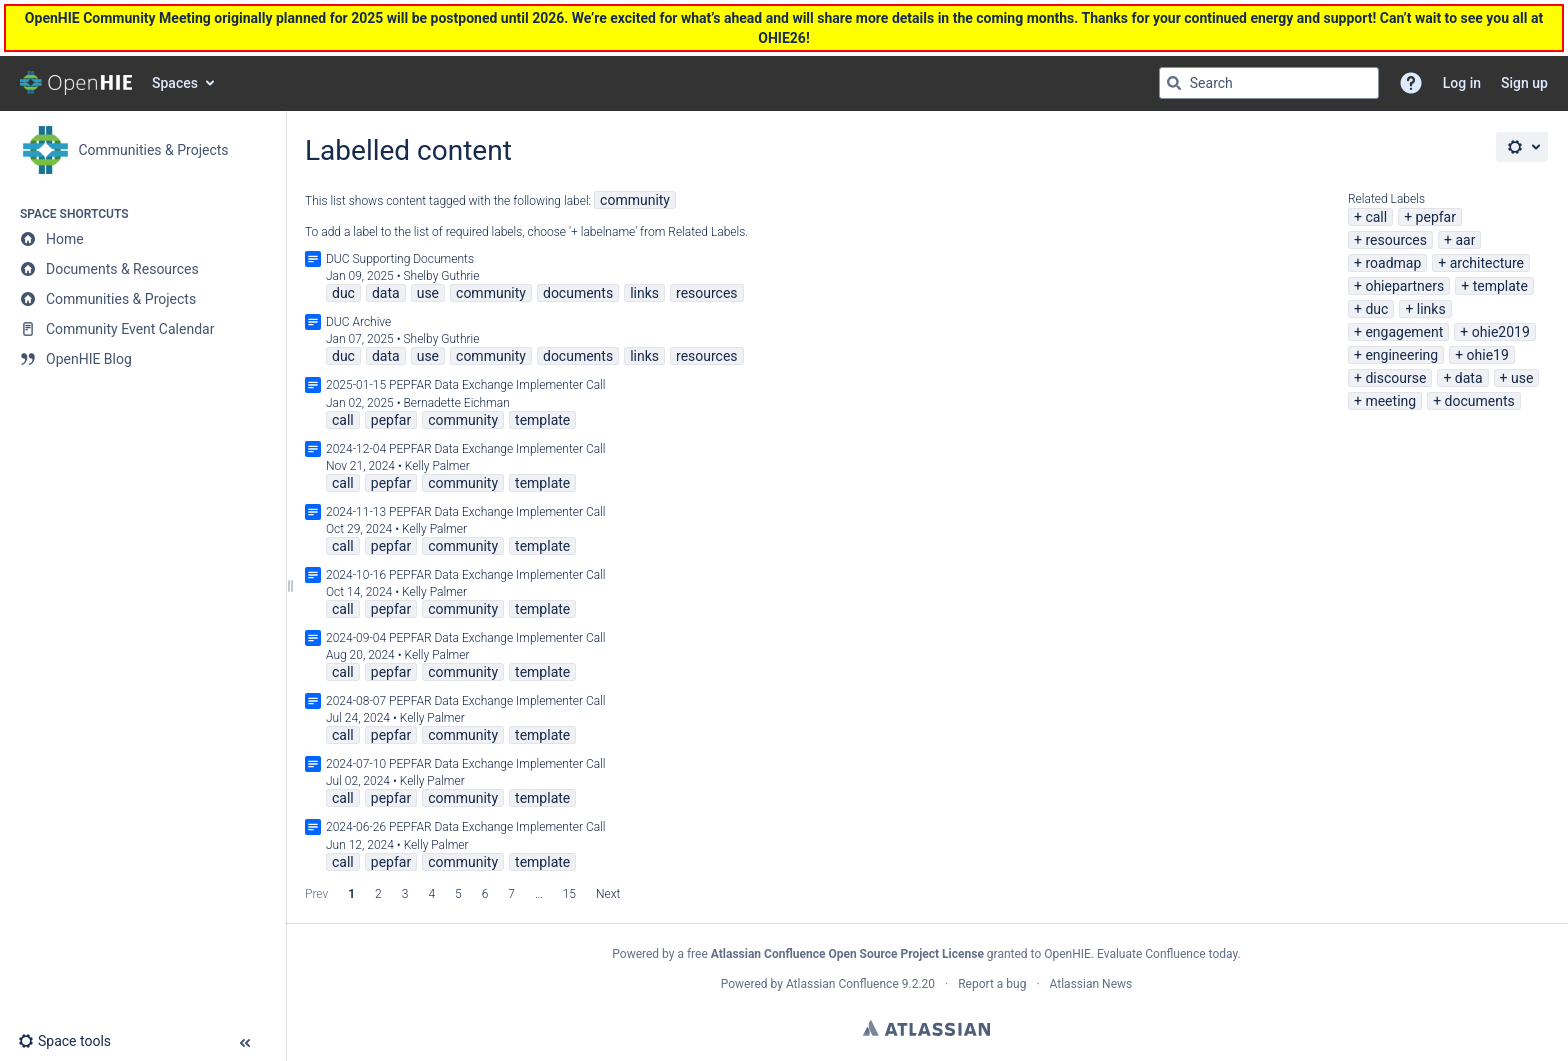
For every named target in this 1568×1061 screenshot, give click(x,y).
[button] (1411, 83)
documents (1480, 401)
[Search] (1174, 83)
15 (569, 894)
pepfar (1436, 217)
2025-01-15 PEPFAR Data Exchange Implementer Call (466, 385)
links (1431, 309)
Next (608, 894)
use (1522, 378)
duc (1376, 309)
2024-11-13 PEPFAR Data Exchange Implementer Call (466, 512)
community (635, 200)
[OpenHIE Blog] (142, 359)
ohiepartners (1404, 286)
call (1376, 217)
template (1500, 286)
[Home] (142, 239)
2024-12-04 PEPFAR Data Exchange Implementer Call (466, 449)
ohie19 (1488, 355)
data (1469, 378)
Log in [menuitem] (1462, 83)
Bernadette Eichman (456, 403)
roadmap (1393, 263)
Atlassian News (1091, 984)
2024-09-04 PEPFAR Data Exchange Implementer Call (466, 638)
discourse (1395, 378)
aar (1465, 240)
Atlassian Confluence (842, 984)
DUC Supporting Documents (400, 259)
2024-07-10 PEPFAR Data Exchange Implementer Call (466, 764)
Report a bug (992, 984)
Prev (316, 894)
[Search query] (1269, 83)
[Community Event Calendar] (142, 329)
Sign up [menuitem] (1524, 83)
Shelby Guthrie (441, 276)
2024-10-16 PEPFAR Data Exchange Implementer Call (466, 575)
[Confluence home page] (76, 83)
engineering (1401, 355)
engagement (1404, 332)
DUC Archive (358, 322)
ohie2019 (1501, 332)
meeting (1390, 401)
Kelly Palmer (437, 466)
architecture (1487, 263)
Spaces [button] (175, 83)
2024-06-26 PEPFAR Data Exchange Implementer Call (466, 827)
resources (1396, 240)
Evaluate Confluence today (1167, 954)
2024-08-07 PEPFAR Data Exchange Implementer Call (466, 701)
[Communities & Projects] (142, 299)
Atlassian (926, 1028)
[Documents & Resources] (142, 269)
